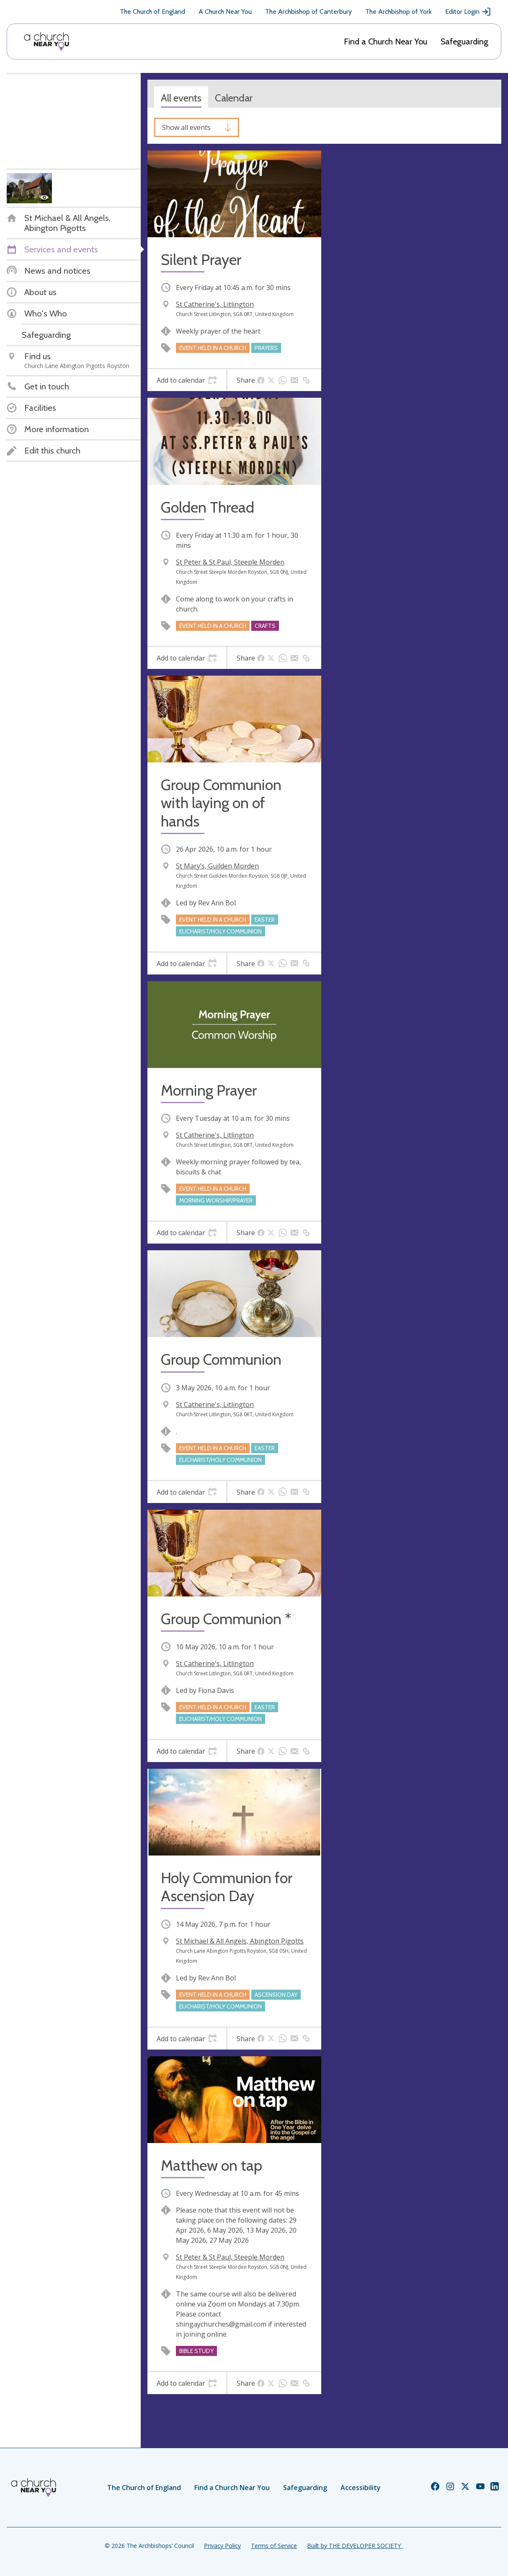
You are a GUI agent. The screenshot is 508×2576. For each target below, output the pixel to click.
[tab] (186, 380)
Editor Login (468, 12)
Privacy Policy (222, 2546)
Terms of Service (274, 2546)
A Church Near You (225, 12)
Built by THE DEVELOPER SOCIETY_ (355, 2546)
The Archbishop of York (398, 12)
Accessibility (360, 2487)
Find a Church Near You (385, 41)
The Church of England (152, 12)
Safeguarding (464, 41)
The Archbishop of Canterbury (308, 12)
